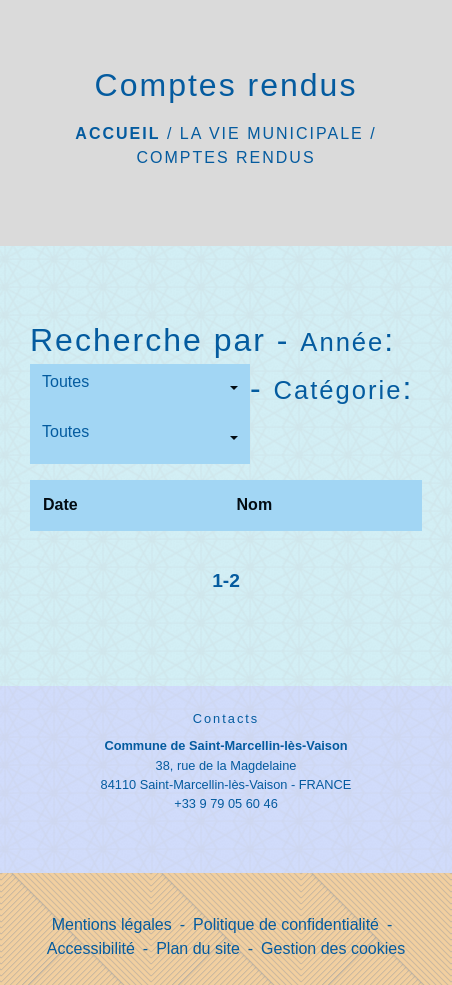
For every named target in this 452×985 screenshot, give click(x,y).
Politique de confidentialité (286, 924)
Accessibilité (91, 948)
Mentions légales (112, 924)
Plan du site (198, 948)
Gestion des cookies (333, 948)
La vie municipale (272, 133)
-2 (231, 580)
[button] (140, 389)
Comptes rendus (225, 157)
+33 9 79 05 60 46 (226, 803)
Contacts (226, 718)
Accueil (117, 133)
